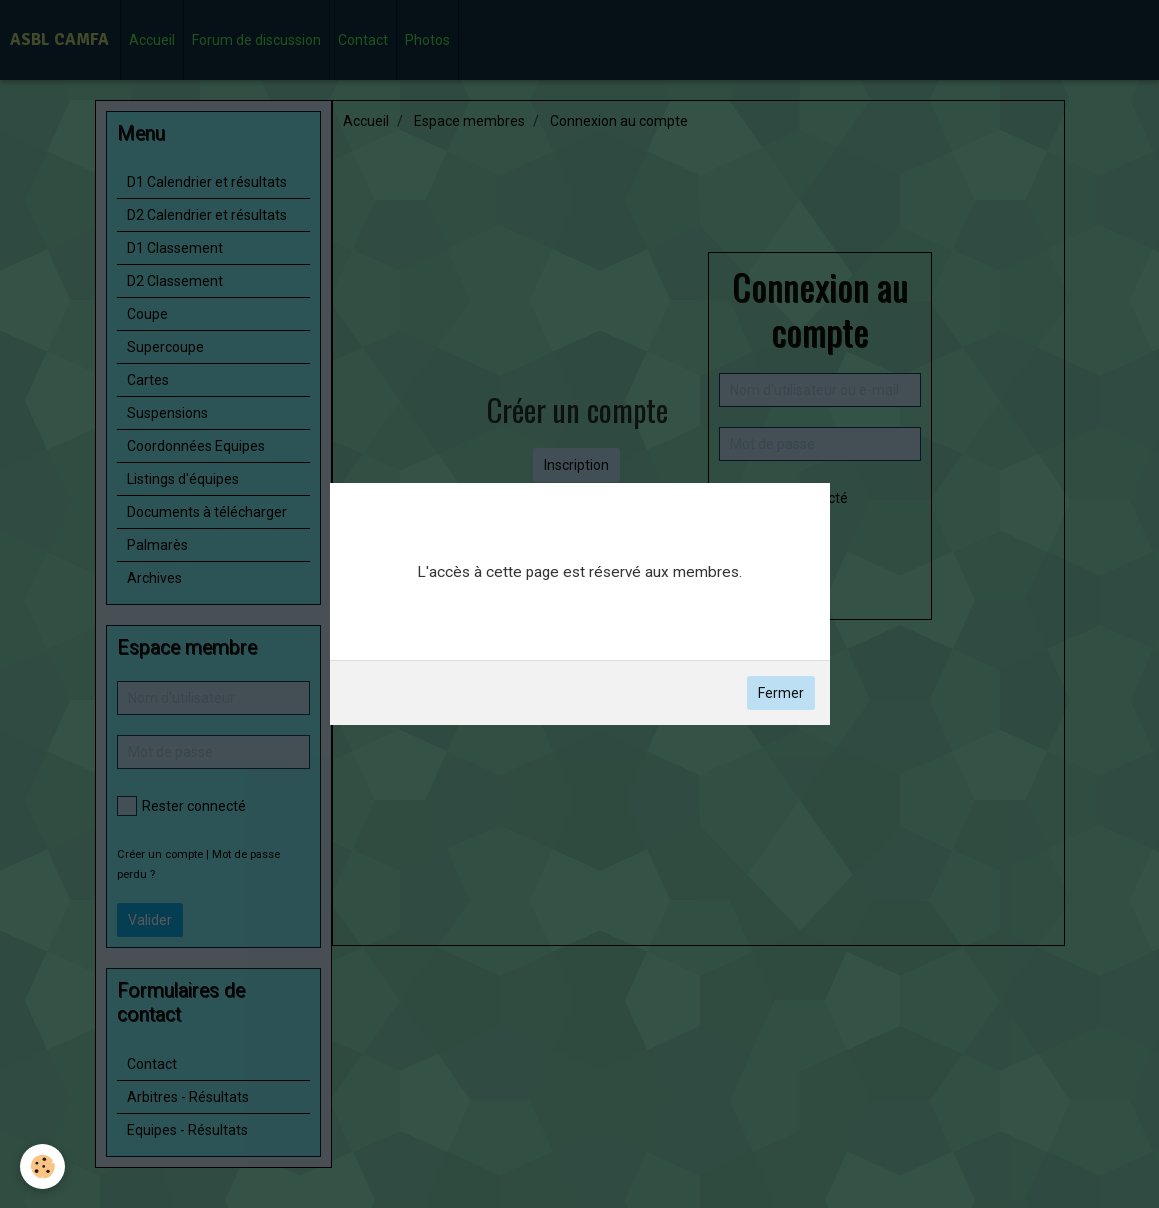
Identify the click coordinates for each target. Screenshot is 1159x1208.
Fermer (781, 693)
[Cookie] (42, 1166)
